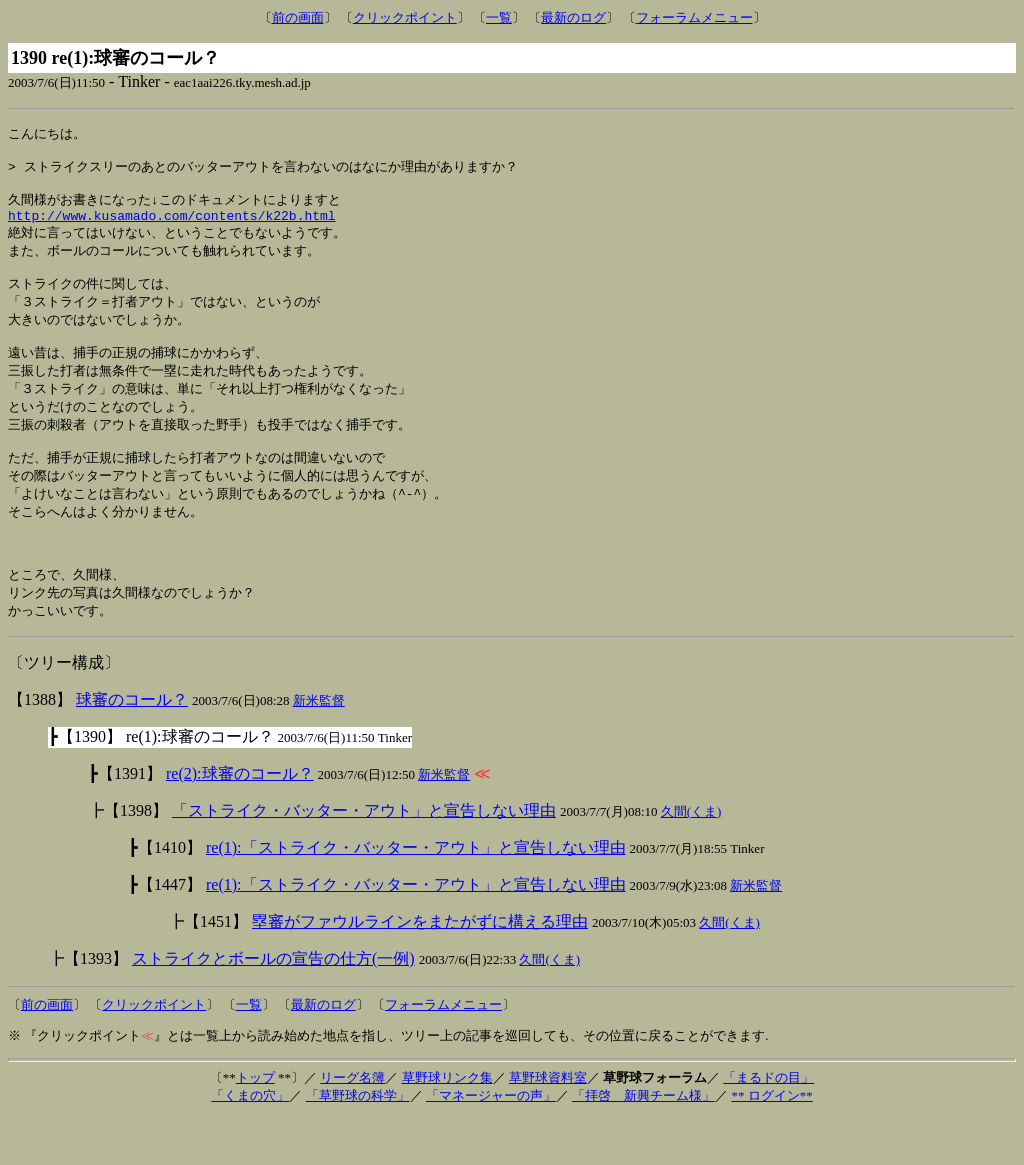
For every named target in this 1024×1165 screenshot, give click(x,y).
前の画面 (298, 17)
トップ (255, 1124)
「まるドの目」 (768, 1124)
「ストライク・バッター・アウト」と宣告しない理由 (364, 857)
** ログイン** (771, 1142)
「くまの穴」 (250, 1142)
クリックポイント (405, 17)
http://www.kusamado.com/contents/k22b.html (172, 227)
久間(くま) (691, 858)
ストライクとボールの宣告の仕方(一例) (273, 1005)
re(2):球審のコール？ (240, 820)
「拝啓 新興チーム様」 (643, 1142)
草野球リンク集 (447, 1124)
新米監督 (319, 747)
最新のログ (573, 17)
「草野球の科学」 (358, 1142)
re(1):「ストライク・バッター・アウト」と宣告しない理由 (416, 894)
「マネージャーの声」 (491, 1142)
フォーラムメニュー (694, 17)
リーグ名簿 (352, 1124)
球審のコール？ (132, 746)
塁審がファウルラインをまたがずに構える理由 (420, 968)
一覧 (499, 17)
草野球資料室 (548, 1124)
